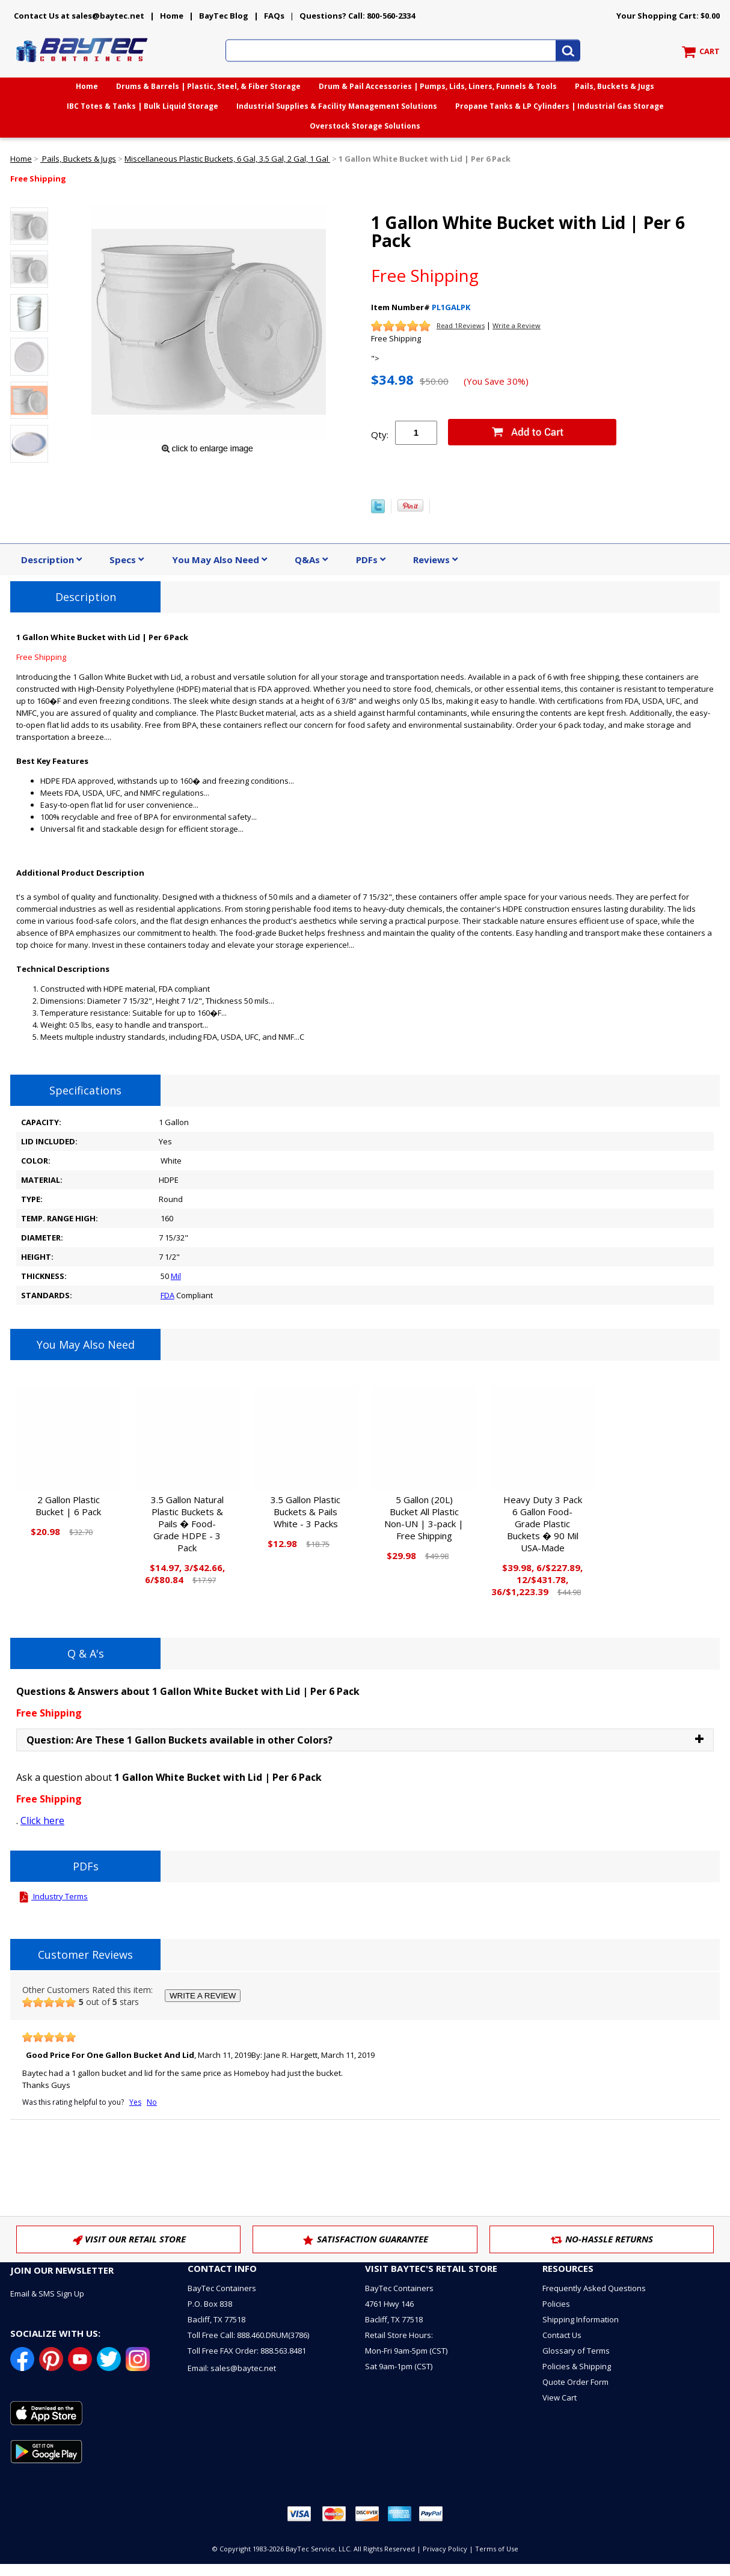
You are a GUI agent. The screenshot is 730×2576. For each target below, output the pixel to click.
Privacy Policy (445, 2548)
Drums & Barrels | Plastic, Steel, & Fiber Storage (208, 86)
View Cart (559, 2397)
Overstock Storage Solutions (365, 126)
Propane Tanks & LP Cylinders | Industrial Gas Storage (559, 106)
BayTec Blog (223, 15)
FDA (167, 1295)
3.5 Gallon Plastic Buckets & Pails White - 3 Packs (305, 1512)
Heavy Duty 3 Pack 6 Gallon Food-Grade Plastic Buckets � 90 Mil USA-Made (542, 1524)
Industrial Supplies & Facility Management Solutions (336, 106)
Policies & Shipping (576, 2366)
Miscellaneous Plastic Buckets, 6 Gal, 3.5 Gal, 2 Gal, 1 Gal (227, 158)
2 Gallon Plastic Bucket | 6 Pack (68, 1506)
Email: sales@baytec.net (232, 2368)
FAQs (274, 15)
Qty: (379, 435)
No (152, 2102)
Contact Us (561, 2335)
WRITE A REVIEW (203, 1995)
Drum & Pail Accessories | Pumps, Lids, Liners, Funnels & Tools (438, 86)
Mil (176, 1276)
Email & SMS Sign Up (47, 2293)
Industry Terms (52, 1896)
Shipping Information (580, 2319)
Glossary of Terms (576, 2350)
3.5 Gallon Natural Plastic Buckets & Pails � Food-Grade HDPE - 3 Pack (187, 1524)
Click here (42, 1820)
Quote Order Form (575, 2381)
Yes (135, 2102)
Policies (556, 2303)
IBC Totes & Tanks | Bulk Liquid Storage (142, 106)
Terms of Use (496, 2548)
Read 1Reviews (461, 325)
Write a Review (516, 325)
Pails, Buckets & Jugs (614, 86)
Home (171, 15)
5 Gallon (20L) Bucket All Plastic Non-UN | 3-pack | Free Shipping (424, 1518)
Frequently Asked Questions (594, 2288)
